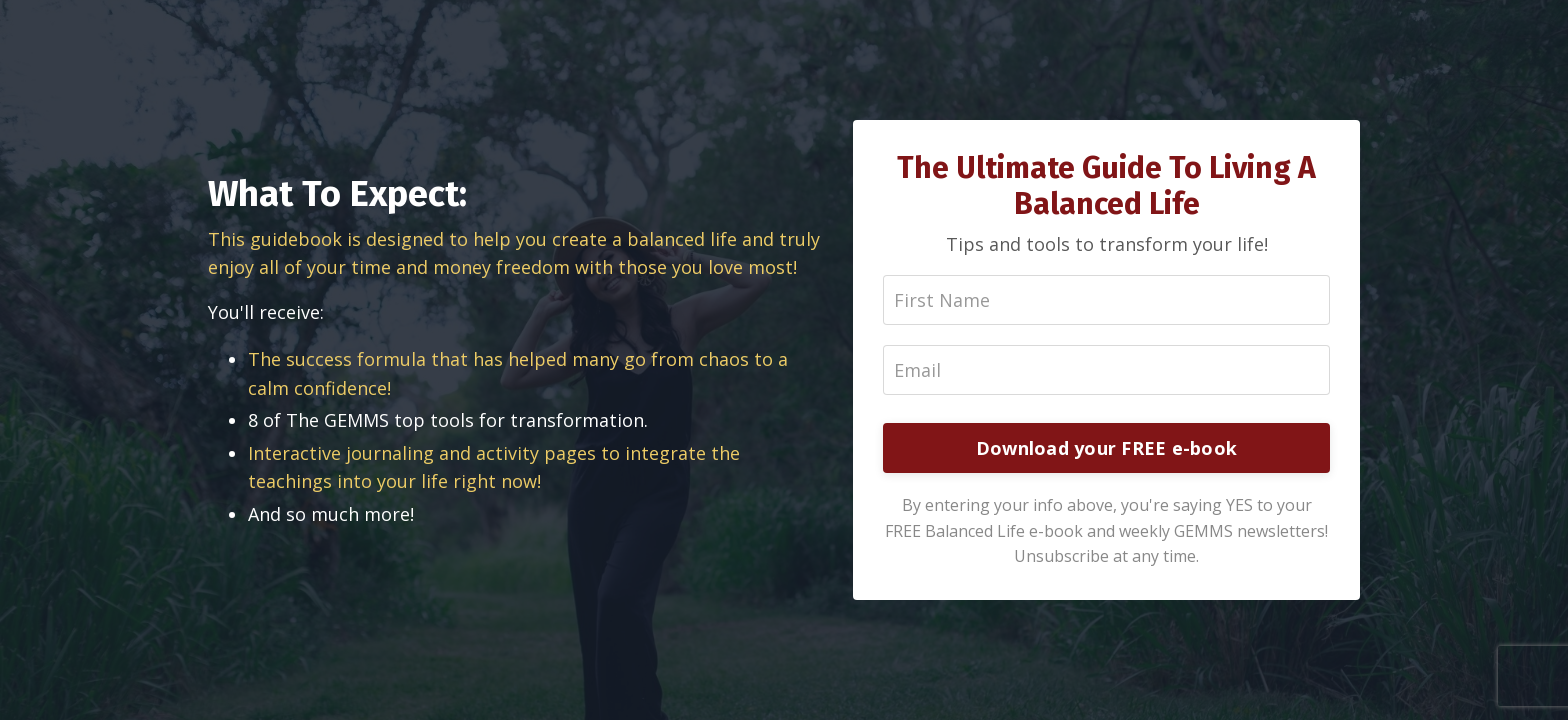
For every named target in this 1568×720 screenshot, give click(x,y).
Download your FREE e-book (1106, 448)
